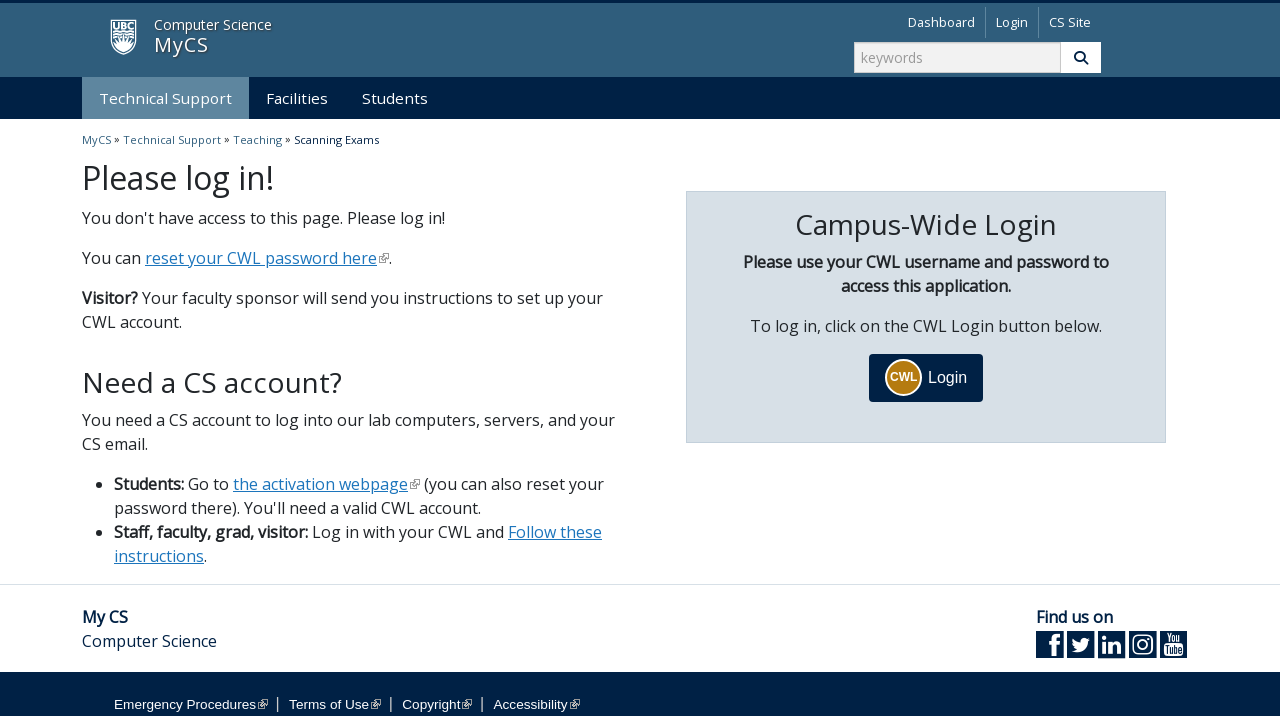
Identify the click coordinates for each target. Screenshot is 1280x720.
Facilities (297, 98)
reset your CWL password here (267, 258)
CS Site (1070, 22)
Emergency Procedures (191, 704)
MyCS (106, 38)
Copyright (437, 704)
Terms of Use (335, 704)
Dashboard (941, 22)
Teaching (257, 139)
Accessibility (537, 704)
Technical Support (165, 98)
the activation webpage (326, 484)
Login (1012, 22)
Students (395, 98)
